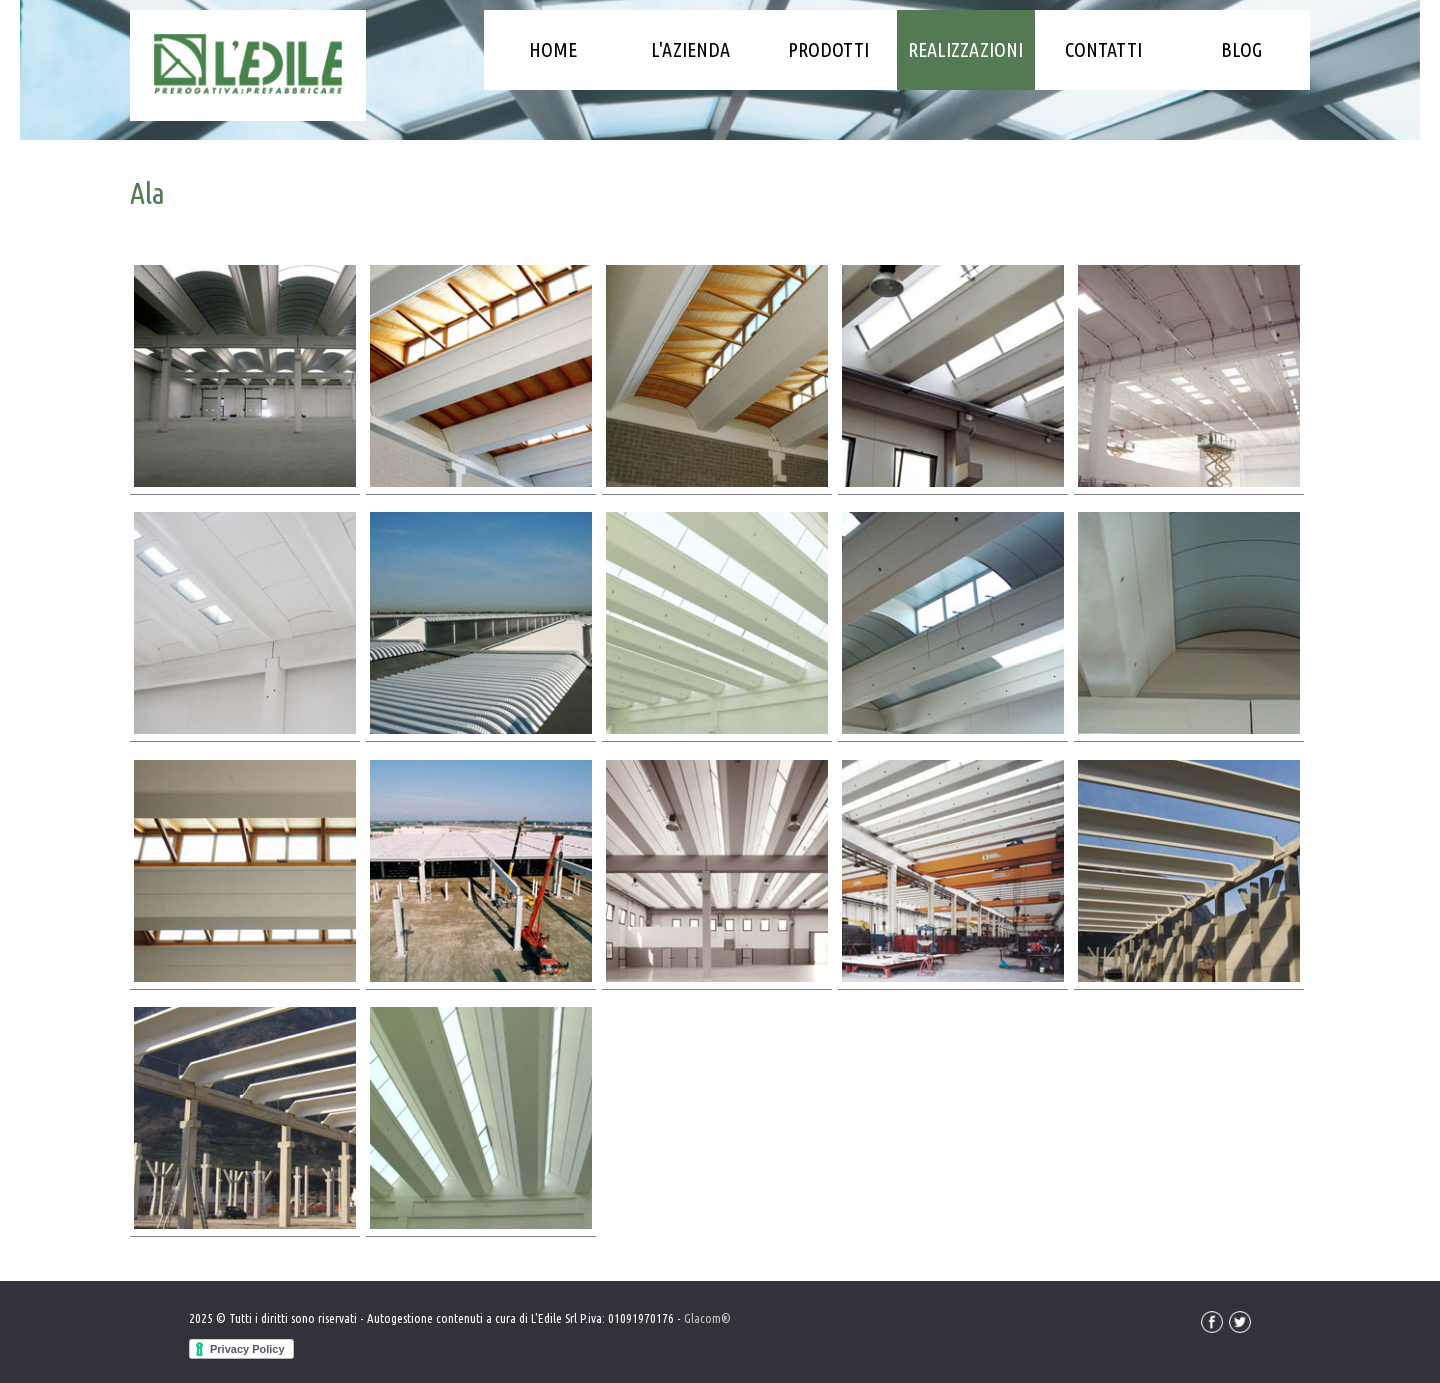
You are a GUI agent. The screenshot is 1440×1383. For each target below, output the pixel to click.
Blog (1241, 49)
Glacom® (707, 1318)
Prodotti (828, 49)
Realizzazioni (965, 49)
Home (553, 49)
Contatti (1103, 49)
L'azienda (690, 49)
